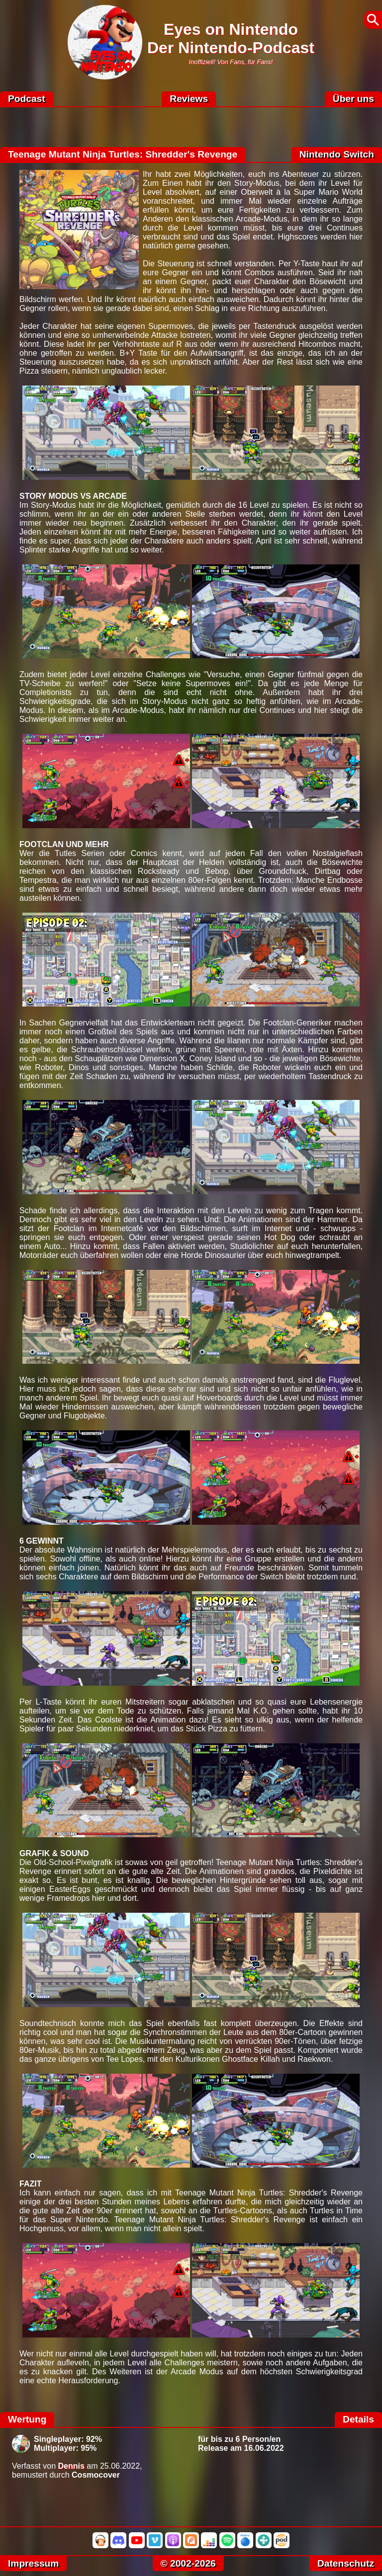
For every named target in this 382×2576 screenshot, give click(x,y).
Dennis (71, 2466)
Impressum (33, 2563)
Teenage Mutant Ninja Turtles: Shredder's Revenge (122, 154)
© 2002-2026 (188, 2563)
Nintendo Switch (336, 154)
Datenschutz (345, 2563)
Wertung (27, 2419)
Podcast (26, 98)
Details (358, 2419)
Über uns (353, 98)
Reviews (189, 98)
